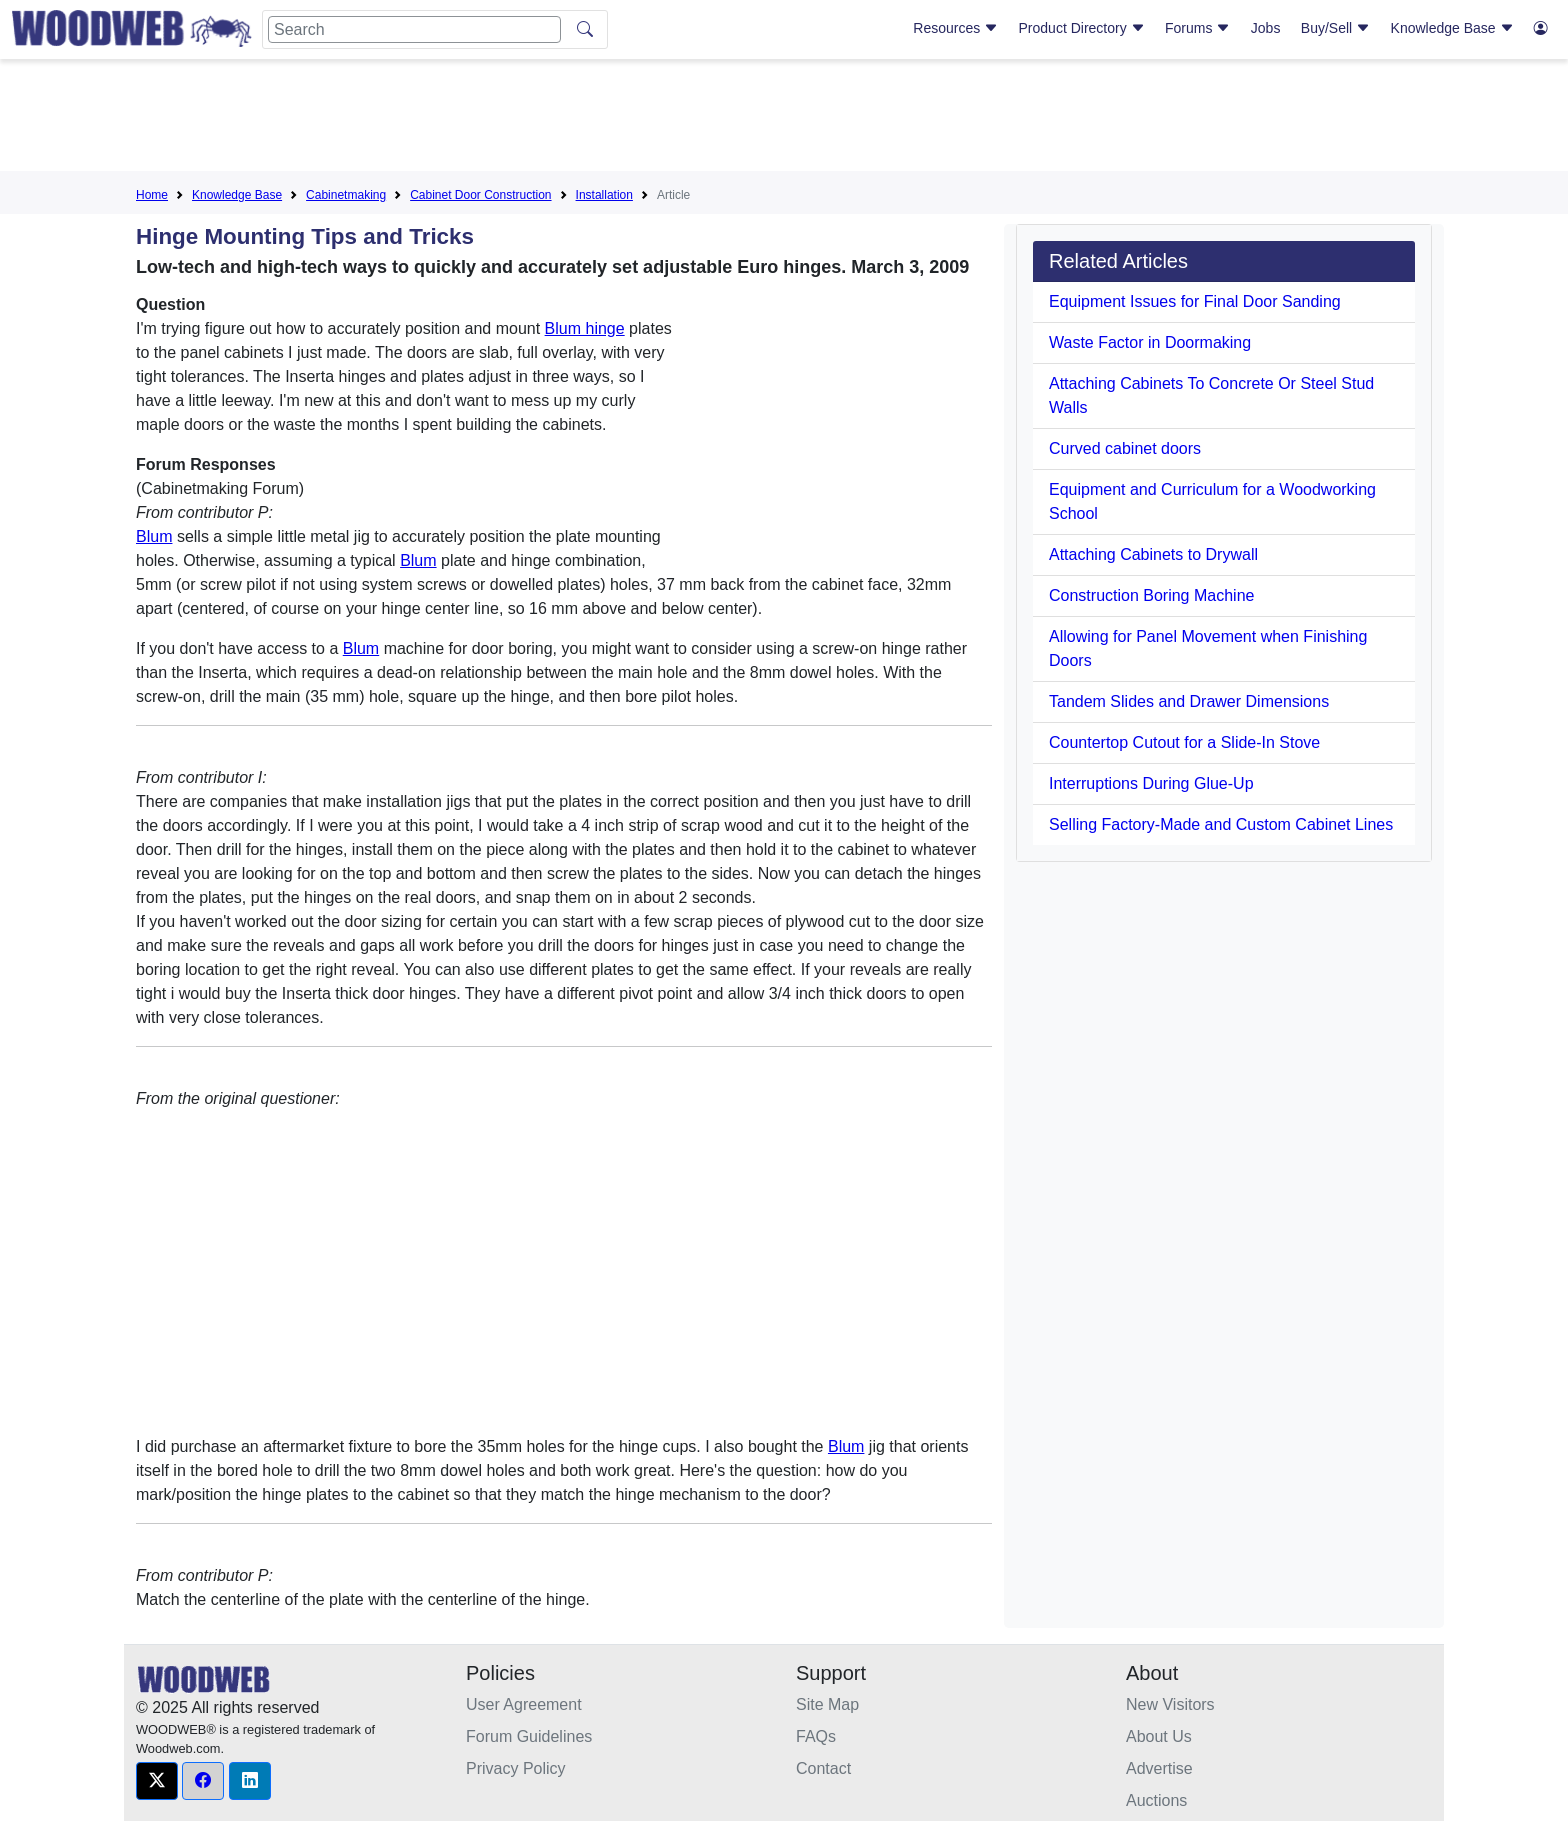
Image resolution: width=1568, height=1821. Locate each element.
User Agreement (524, 1704)
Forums (1197, 28)
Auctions (1156, 1800)
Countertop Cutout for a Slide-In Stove (1184, 742)
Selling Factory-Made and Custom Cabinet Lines (1221, 824)
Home (152, 195)
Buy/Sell (1335, 28)
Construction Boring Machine (1151, 595)
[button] (157, 1781)
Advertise (1159, 1768)
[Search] (414, 29)
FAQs (816, 1736)
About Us (1159, 1736)
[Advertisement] (784, 119)
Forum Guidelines (529, 1736)
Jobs (1266, 28)
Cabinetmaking (346, 195)
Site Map (827, 1704)
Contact (823, 1768)
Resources (955, 28)
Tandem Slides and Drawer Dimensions (1189, 701)
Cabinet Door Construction (480, 195)
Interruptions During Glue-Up (1151, 783)
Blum (154, 536)
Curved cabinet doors (1125, 448)
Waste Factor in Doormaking (1150, 342)
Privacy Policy (516, 1768)
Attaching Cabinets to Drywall (1153, 554)
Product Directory (1082, 28)
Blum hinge (585, 328)
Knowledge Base (1452, 28)
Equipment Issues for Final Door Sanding (1195, 301)
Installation (604, 195)
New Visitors (1170, 1704)
